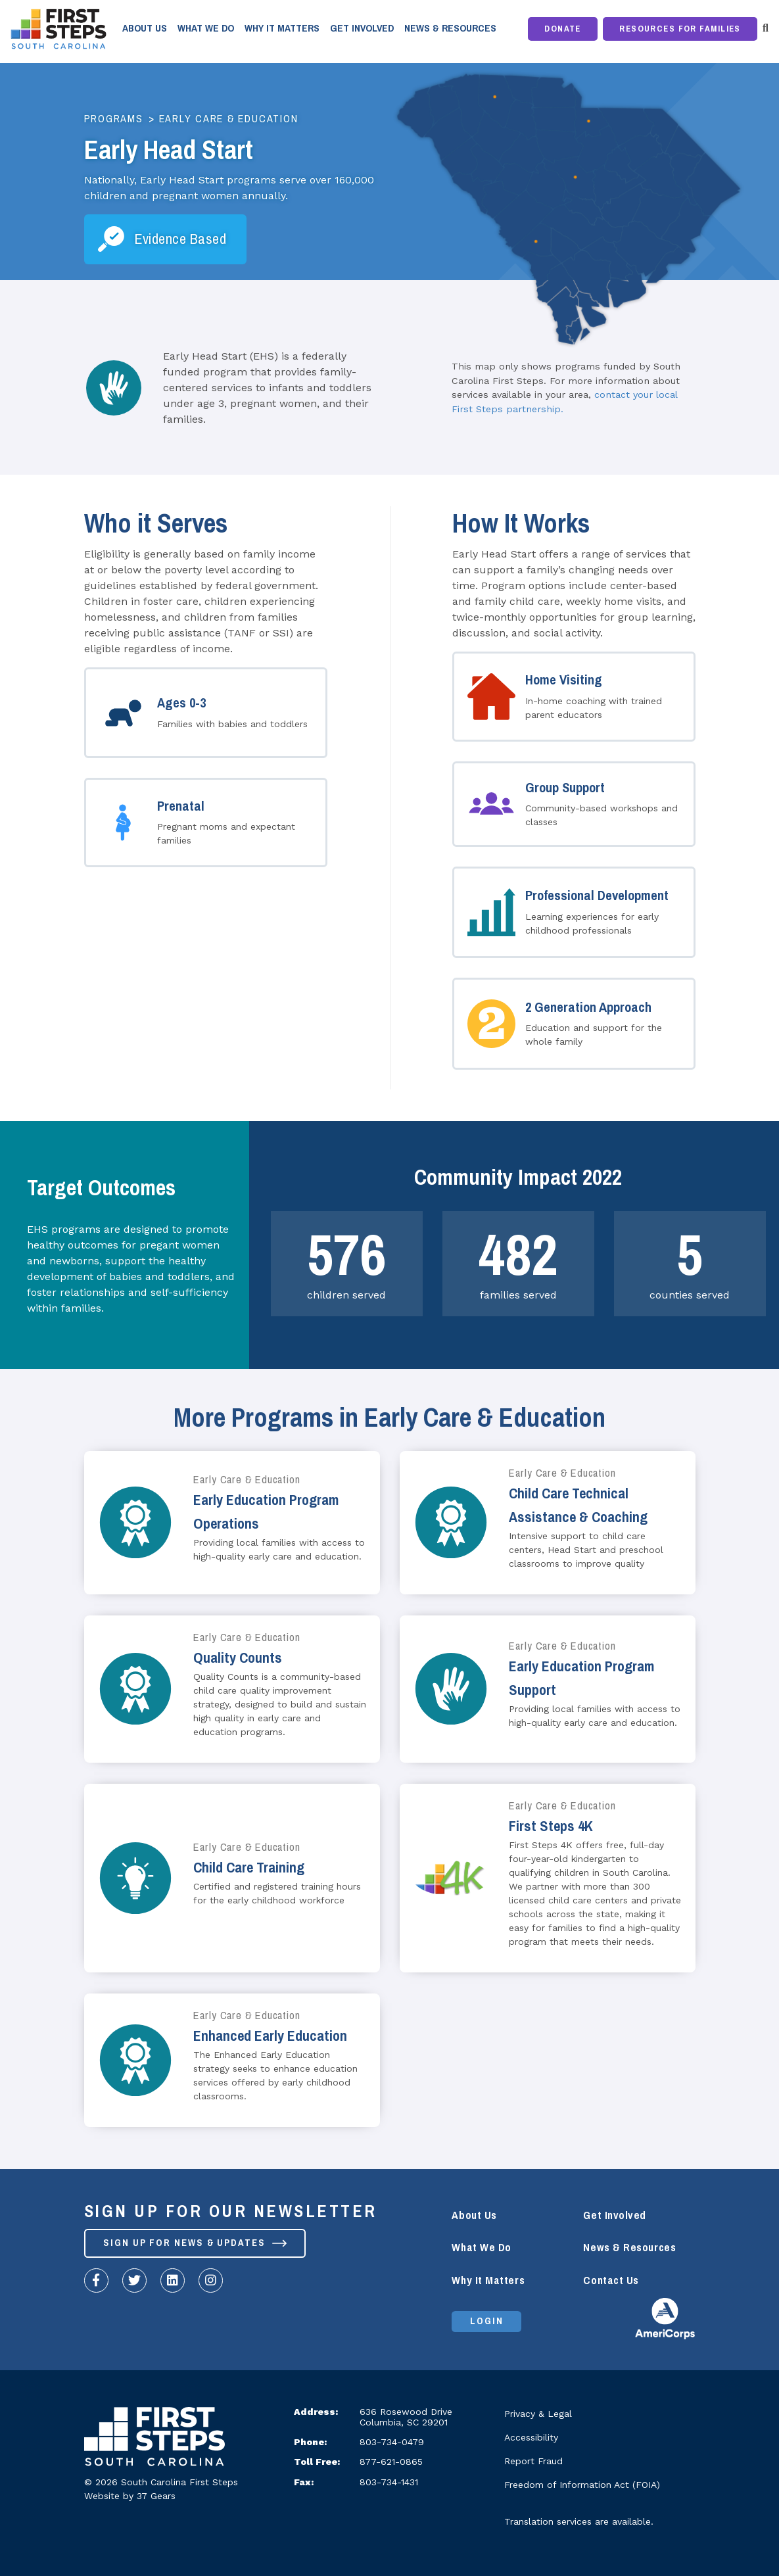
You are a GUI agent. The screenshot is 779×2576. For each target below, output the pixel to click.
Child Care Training (248, 1867)
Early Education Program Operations (266, 1512)
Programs (113, 119)
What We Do (205, 28)
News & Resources (450, 28)
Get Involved (362, 28)
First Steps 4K (551, 1826)
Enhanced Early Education (270, 2035)
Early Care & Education (228, 119)
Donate (562, 28)
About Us (144, 28)
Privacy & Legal (538, 2413)
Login (487, 2321)
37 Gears (156, 2496)
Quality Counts (237, 1657)
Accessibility (531, 2437)
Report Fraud (533, 2461)
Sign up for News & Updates (196, 2243)
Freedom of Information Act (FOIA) (582, 2484)
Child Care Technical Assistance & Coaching (578, 1505)
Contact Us (610, 2280)
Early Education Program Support (581, 1678)
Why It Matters (282, 28)
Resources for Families (680, 28)
